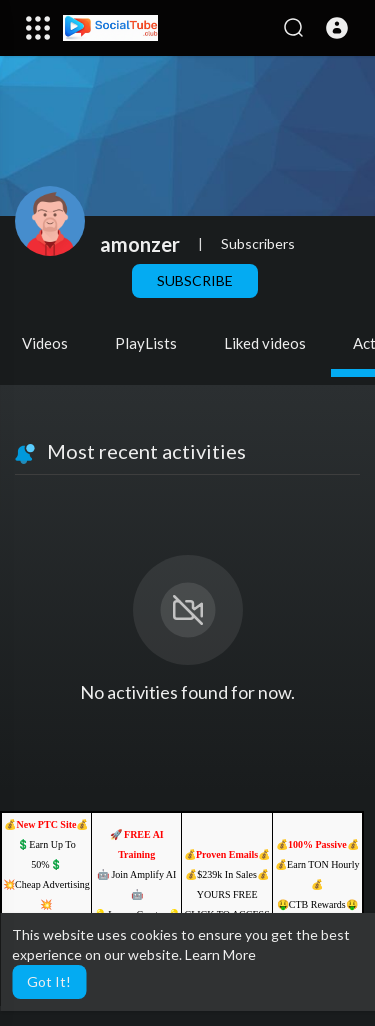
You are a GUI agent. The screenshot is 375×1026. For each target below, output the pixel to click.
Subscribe (195, 280)
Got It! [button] (49, 981)
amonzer (140, 244)
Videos (45, 343)
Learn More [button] (220, 954)
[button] (337, 28)
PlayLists (146, 343)
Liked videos (265, 343)
